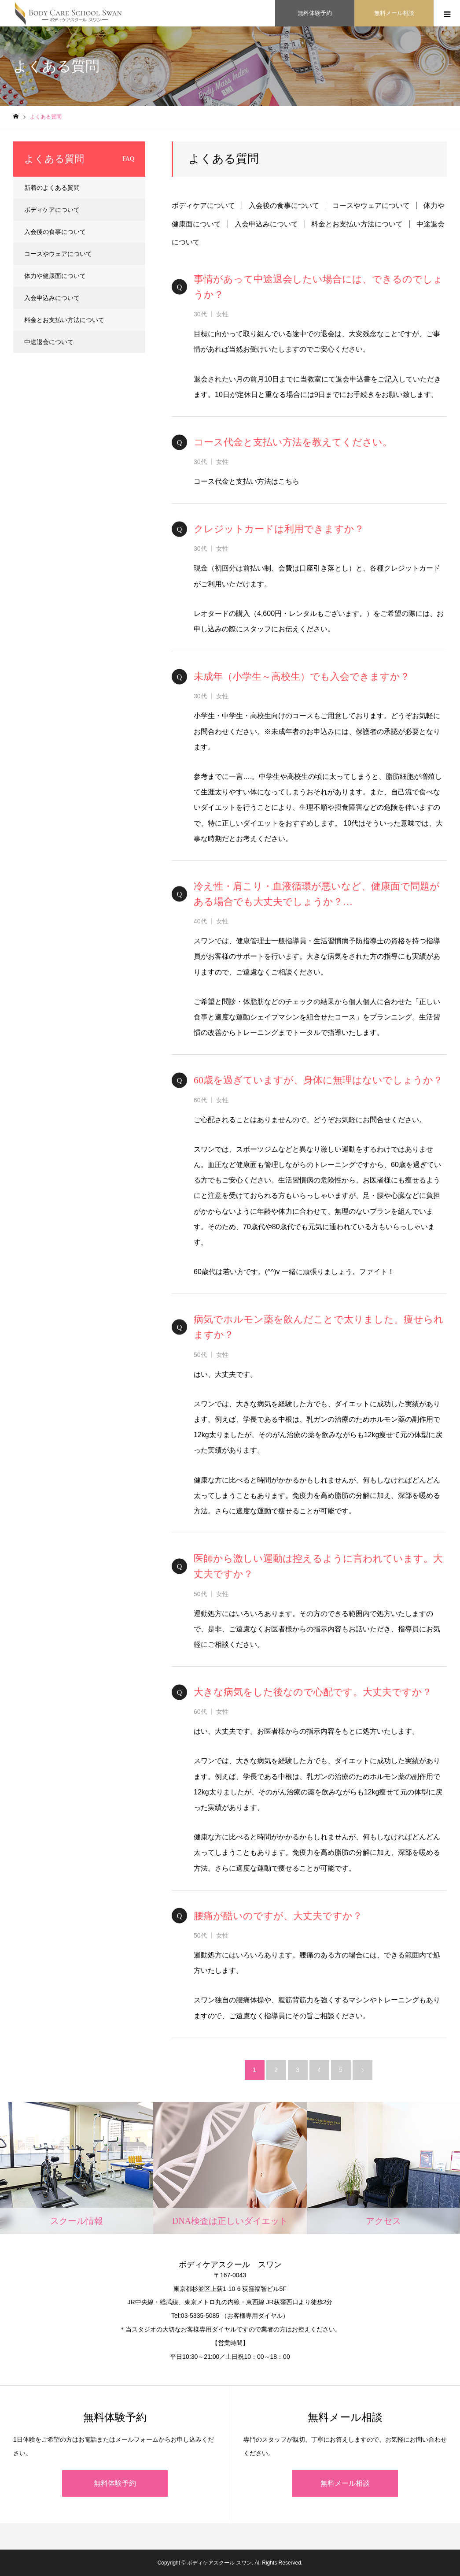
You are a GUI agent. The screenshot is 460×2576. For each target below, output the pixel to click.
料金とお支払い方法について (357, 224)
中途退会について (49, 341)
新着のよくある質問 (52, 187)
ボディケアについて (203, 205)
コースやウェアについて (371, 205)
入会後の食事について (284, 205)
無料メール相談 (345, 2483)
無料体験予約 (115, 2483)
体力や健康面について (55, 275)
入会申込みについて (266, 224)
